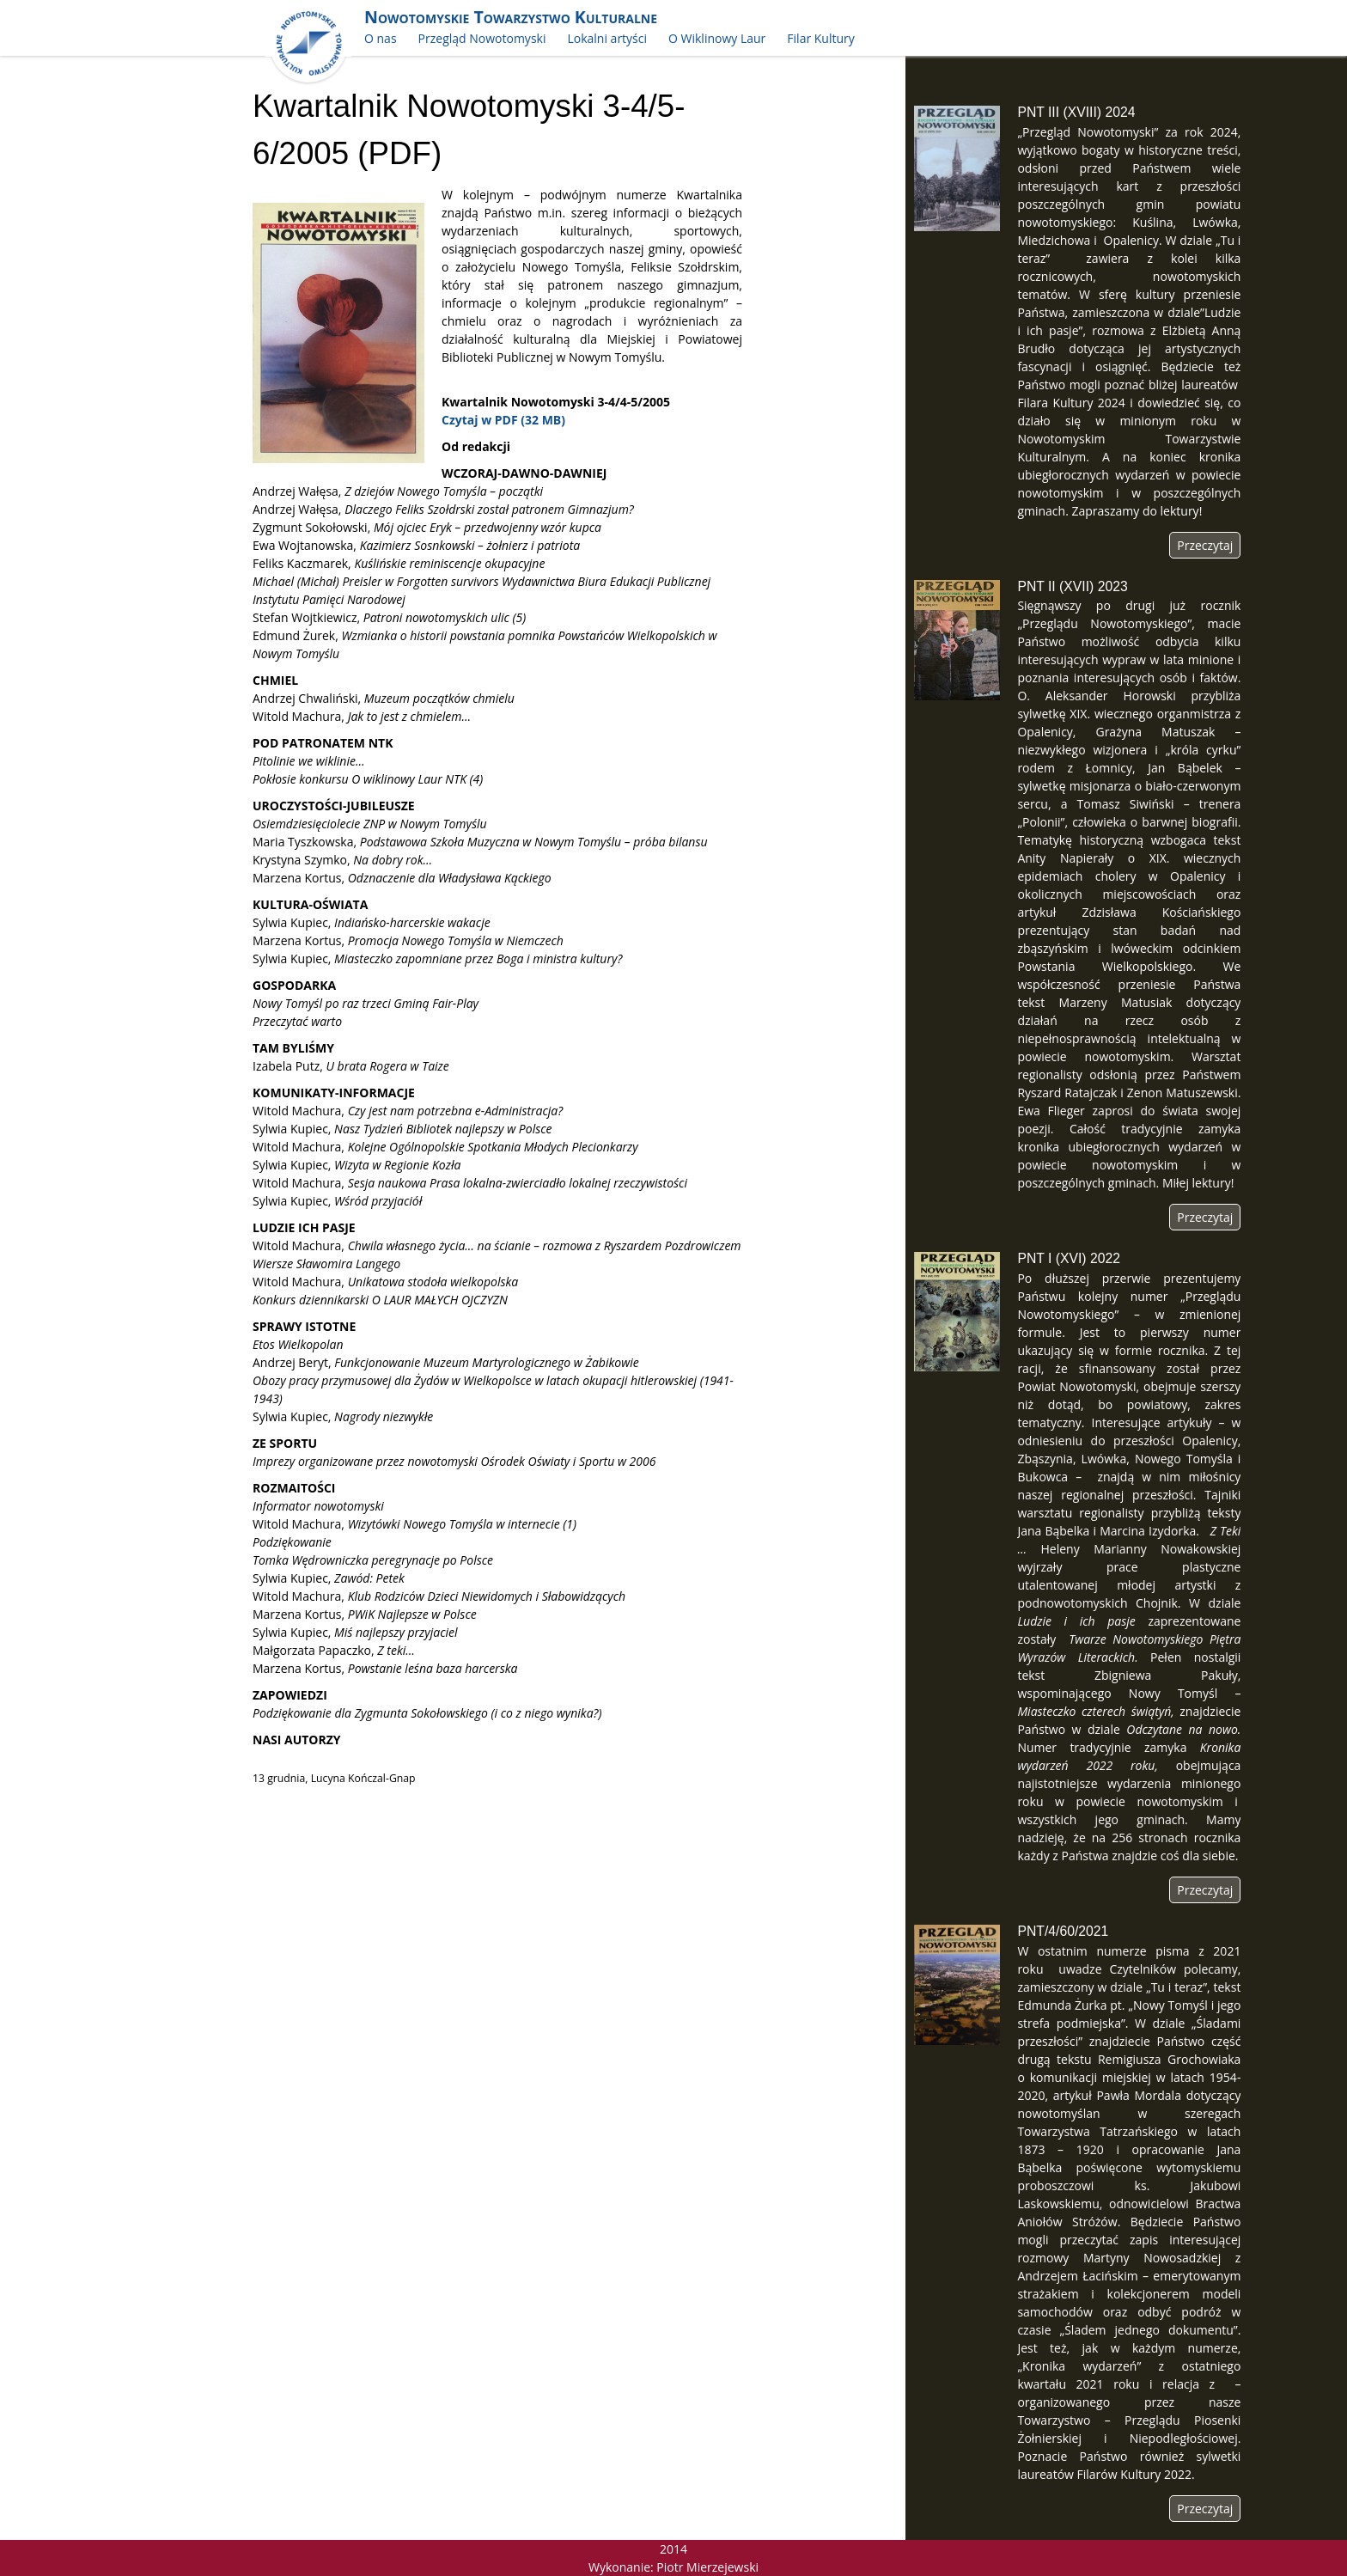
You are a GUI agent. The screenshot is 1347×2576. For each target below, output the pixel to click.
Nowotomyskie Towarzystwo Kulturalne (510, 16)
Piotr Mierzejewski (707, 2567)
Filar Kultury (820, 38)
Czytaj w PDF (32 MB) (503, 420)
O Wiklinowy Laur (716, 38)
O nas (380, 38)
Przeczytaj (1205, 545)
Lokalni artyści (607, 38)
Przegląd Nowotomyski (482, 38)
